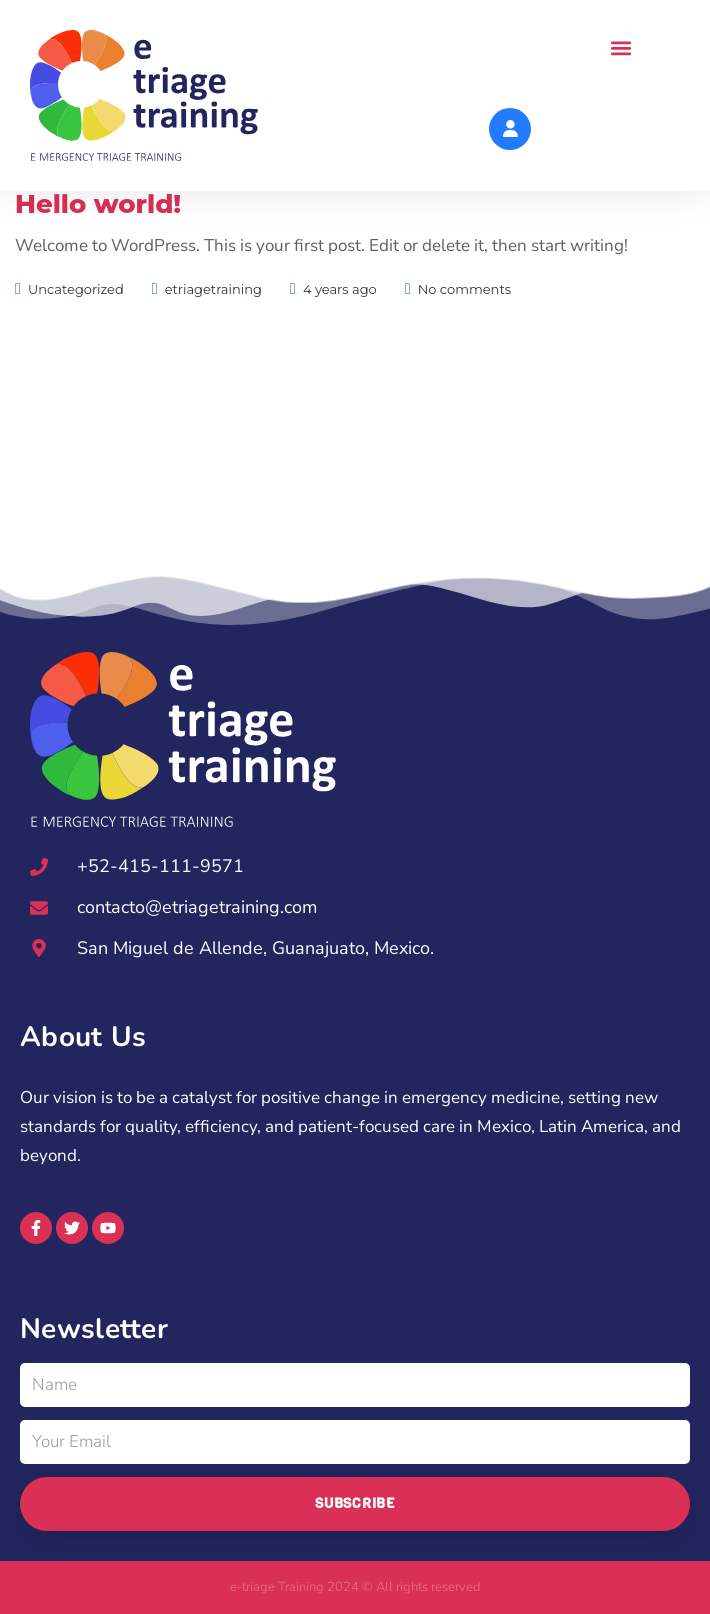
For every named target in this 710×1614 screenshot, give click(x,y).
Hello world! (98, 250)
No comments (464, 335)
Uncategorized (76, 335)
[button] (620, 48)
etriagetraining (213, 335)
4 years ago (340, 335)
